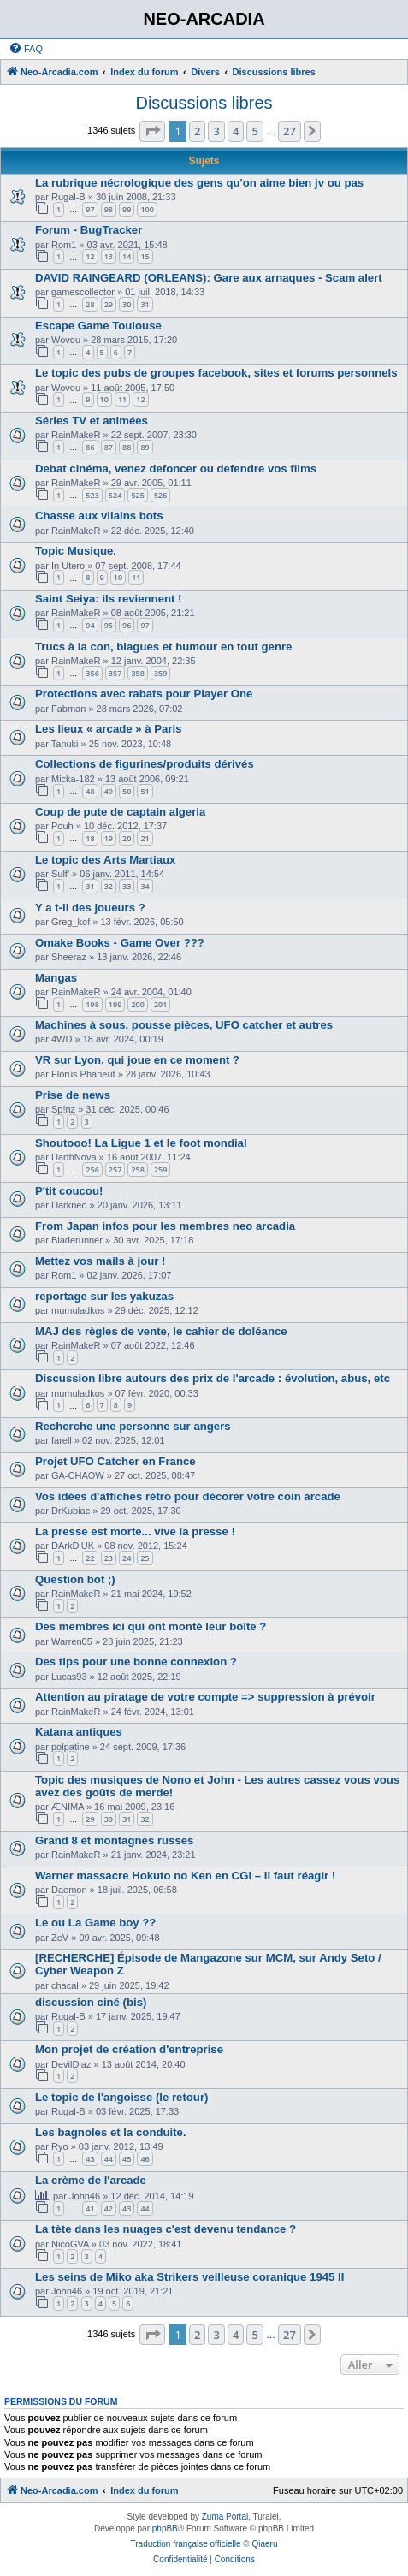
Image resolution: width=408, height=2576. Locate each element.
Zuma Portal (225, 2516)
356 (92, 673)
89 (144, 447)
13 (108, 256)
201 (160, 1004)
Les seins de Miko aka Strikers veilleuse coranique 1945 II (189, 2276)
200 (137, 1004)
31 (144, 304)
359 (160, 673)
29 (108, 304)
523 (92, 495)
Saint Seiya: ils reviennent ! (108, 598)
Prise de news (72, 1095)
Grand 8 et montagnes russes (114, 1840)
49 (108, 791)
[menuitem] (26, 49)
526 (160, 495)
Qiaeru (264, 2544)
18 (90, 838)
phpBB (165, 2528)
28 (90, 304)
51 (144, 791)
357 (115, 673)
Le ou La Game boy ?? (95, 1922)
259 (160, 1169)
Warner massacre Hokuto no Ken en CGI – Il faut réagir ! (185, 1875)
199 (115, 1004)
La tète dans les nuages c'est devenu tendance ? (165, 2229)
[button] (152, 131)
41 (90, 2208)
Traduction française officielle (186, 2544)
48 (90, 791)
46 (144, 2158)
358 (137, 673)
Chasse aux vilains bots (99, 515)
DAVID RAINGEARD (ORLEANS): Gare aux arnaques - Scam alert (208, 277)
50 (126, 791)
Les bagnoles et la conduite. (110, 2132)
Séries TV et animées (91, 420)
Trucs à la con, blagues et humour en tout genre (163, 646)
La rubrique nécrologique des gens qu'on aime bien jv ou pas (199, 182)
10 (104, 399)
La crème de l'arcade (90, 2180)
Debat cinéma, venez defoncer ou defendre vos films (175, 468)
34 (144, 886)
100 (146, 209)
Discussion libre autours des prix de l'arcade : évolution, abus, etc (212, 1378)
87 (108, 447)
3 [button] (216, 131)
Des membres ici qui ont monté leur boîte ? (150, 1626)
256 (92, 1169)
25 (144, 1558)
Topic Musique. (75, 550)
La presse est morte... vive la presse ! (135, 1531)
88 (126, 447)
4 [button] (236, 131)
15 (144, 256)
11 (122, 399)
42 (108, 2208)
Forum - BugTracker (88, 229)
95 (108, 625)
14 (126, 256)
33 (126, 886)
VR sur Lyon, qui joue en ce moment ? (137, 1060)
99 (126, 209)
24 (126, 1558)
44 (108, 2158)
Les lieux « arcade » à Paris (108, 728)
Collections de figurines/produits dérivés (144, 763)
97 (90, 209)
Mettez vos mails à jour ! (100, 1261)
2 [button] (197, 131)
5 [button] (254, 131)
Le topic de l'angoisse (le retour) (121, 2097)
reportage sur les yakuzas (104, 1296)
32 (108, 886)
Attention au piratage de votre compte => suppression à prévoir (205, 1696)
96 (126, 625)
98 (108, 209)
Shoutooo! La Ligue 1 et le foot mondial (141, 1143)
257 (115, 1169)
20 (126, 838)
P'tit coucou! (69, 1190)
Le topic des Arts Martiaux (105, 859)
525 (137, 495)
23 (108, 1558)
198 (92, 1004)
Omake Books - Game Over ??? (119, 942)
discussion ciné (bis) (90, 2002)
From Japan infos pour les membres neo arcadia (165, 1226)
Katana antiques (78, 1731)
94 (90, 625)
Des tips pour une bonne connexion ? (136, 1661)
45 (126, 2158)
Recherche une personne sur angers (133, 1426)
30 (126, 304)
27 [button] (289, 131)
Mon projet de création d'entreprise (129, 2049)
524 (115, 495)
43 (90, 2158)
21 (144, 838)
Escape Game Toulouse (98, 325)
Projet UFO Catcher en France (115, 1461)
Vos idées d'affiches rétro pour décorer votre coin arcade (187, 1496)
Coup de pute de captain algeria (120, 811)
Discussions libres (203, 102)
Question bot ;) (75, 1579)
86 (90, 447)
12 (90, 256)
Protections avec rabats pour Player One (143, 693)
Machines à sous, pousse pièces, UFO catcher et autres (184, 1024)
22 (90, 1558)
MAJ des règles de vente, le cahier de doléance (161, 1331)
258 (137, 1169)
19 (108, 838)
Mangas (56, 977)
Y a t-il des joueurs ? (90, 907)
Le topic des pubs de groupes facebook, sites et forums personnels (216, 372)
